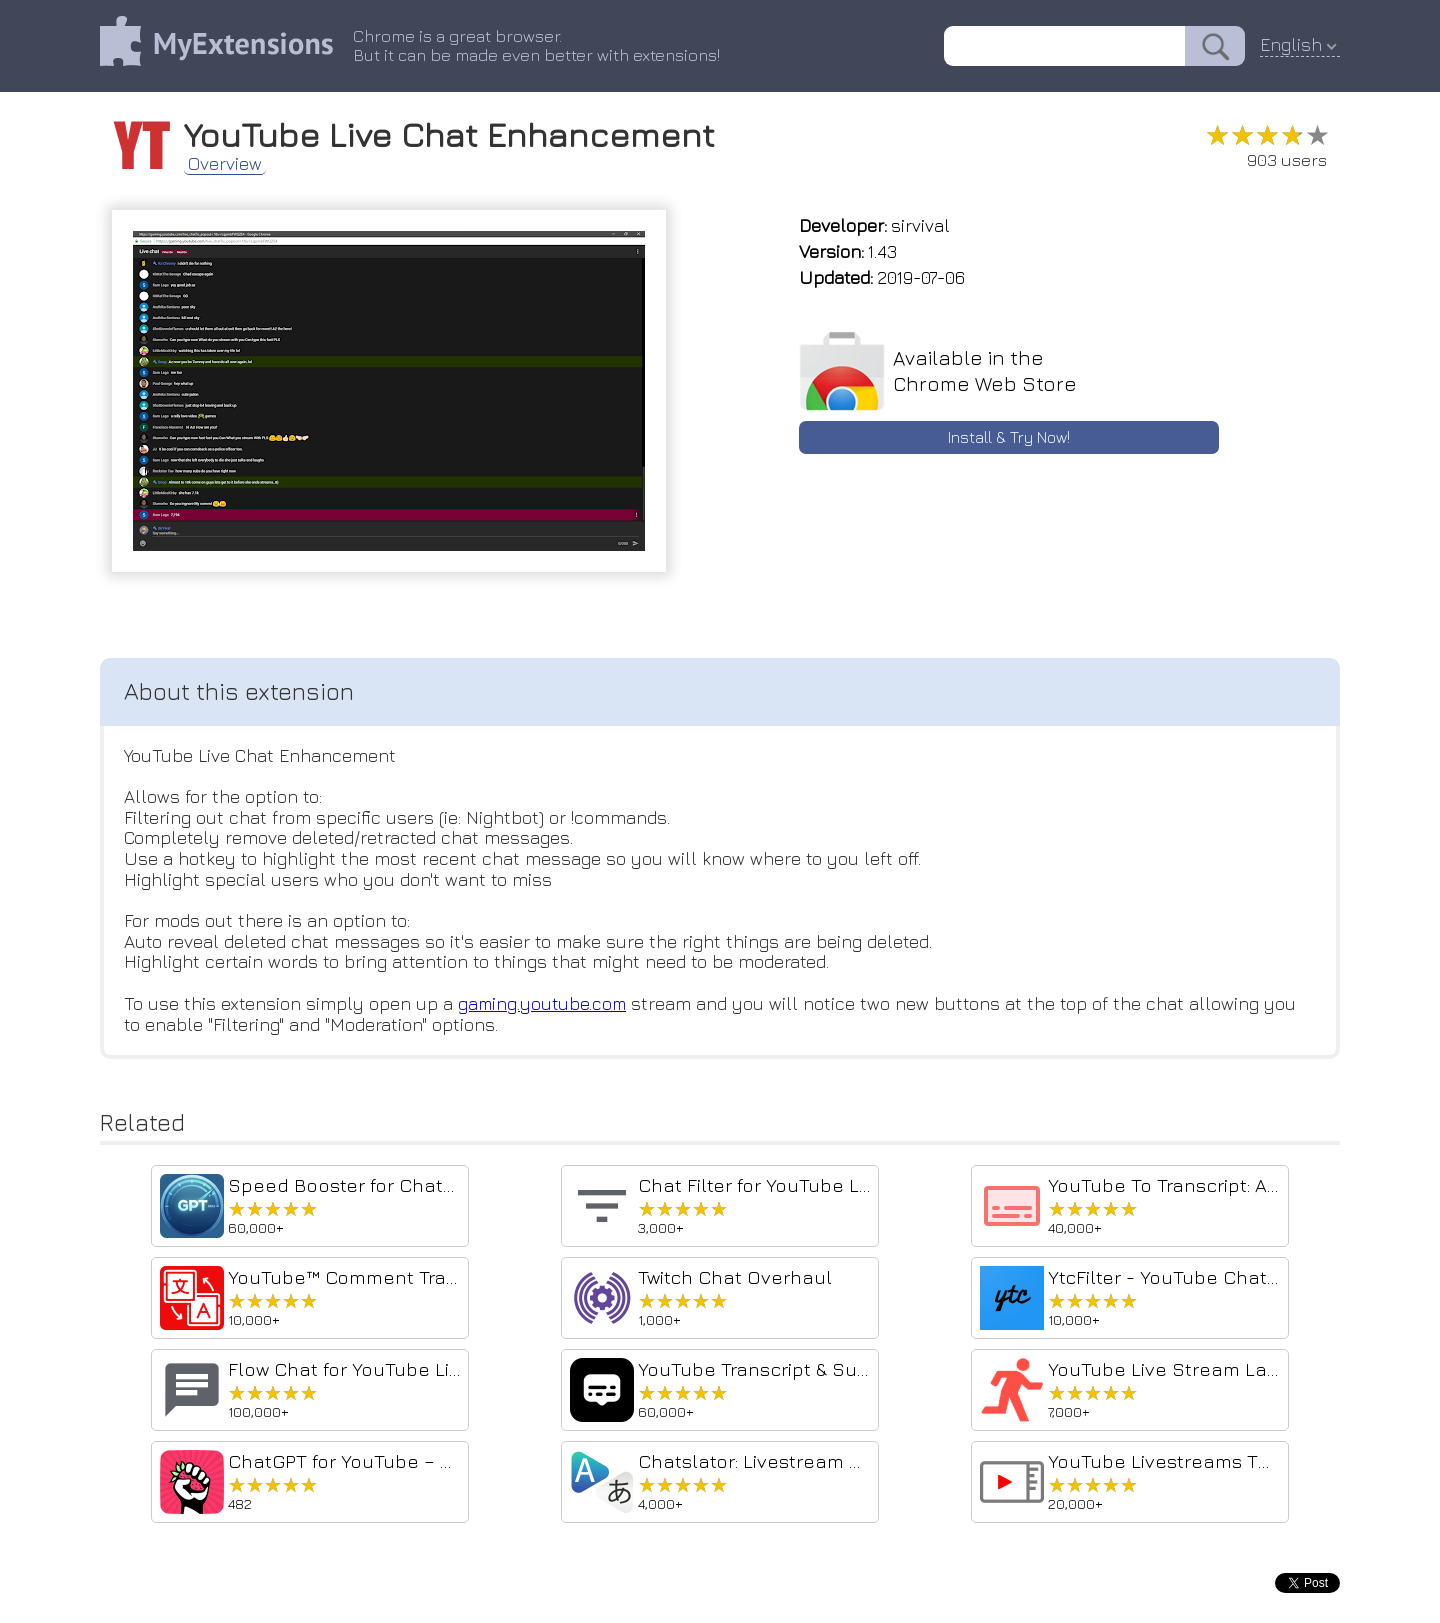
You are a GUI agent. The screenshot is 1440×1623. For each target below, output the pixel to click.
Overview (225, 164)
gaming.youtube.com (544, 1003)
